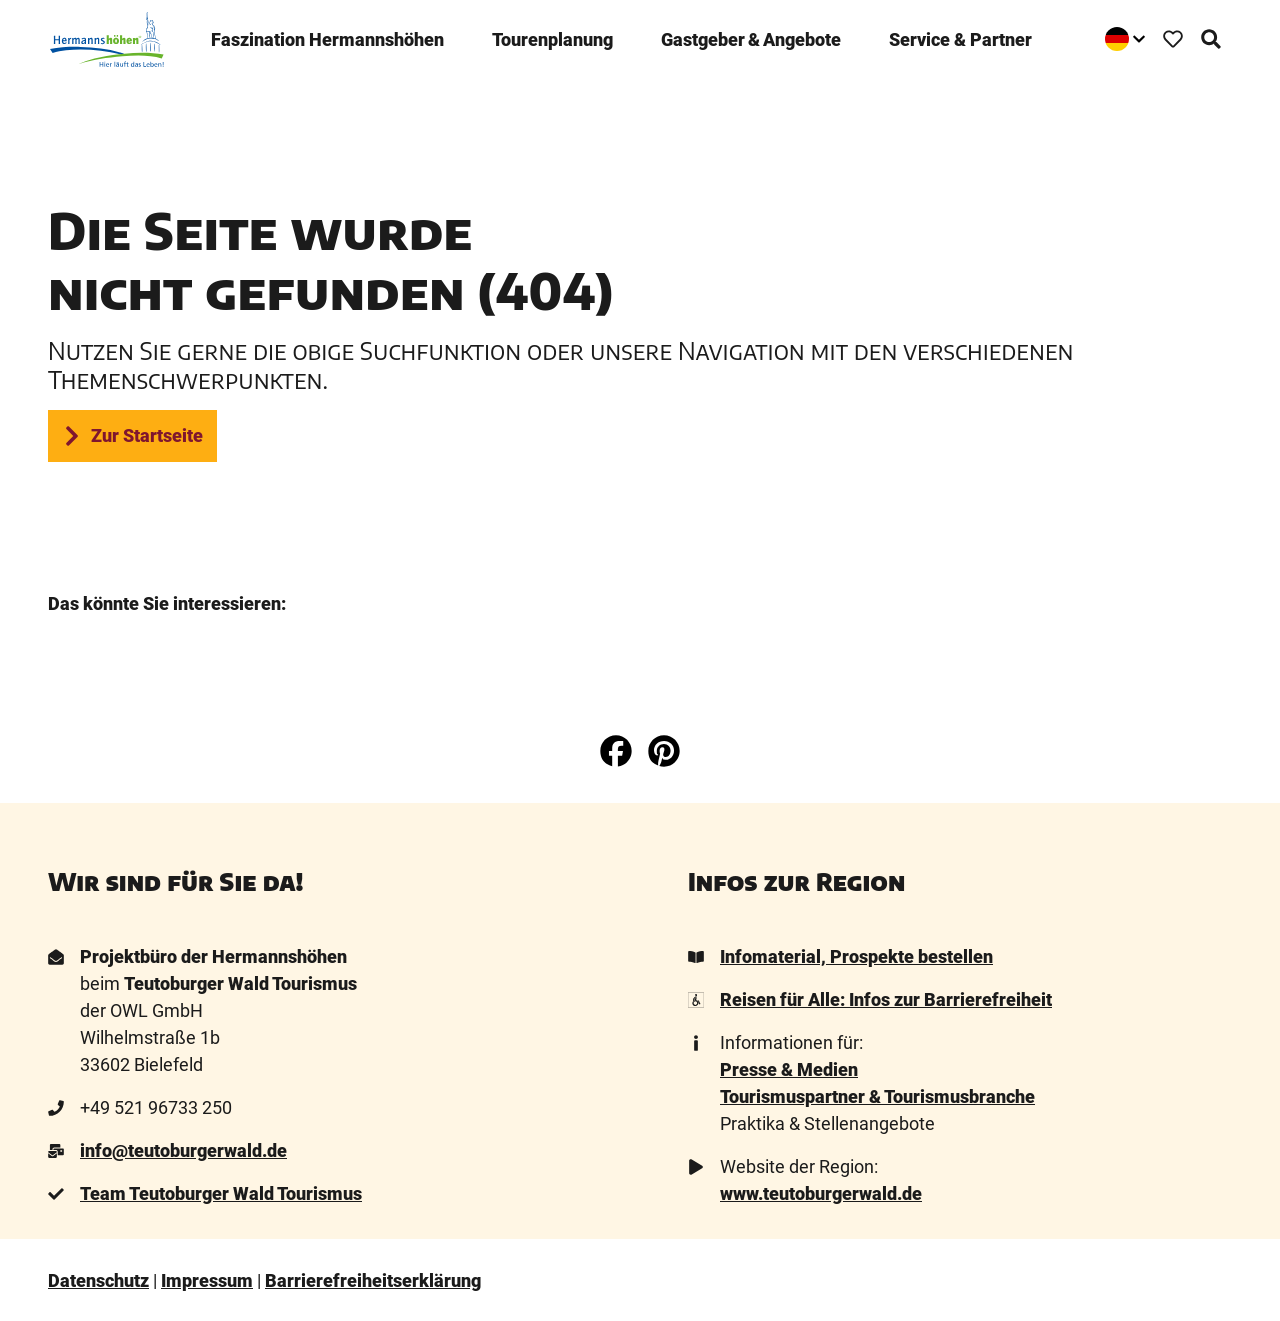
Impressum (207, 1280)
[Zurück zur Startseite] (105, 37)
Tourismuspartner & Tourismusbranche (877, 1096)
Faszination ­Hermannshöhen (327, 37)
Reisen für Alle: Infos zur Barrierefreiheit (886, 999)
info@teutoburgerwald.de (183, 1150)
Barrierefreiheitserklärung (373, 1280)
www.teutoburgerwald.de (821, 1193)
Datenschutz (98, 1280)
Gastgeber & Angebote (751, 37)
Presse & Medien (789, 1069)
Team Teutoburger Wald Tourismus (221, 1193)
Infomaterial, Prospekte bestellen (856, 956)
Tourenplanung (552, 37)
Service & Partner (960, 37)
